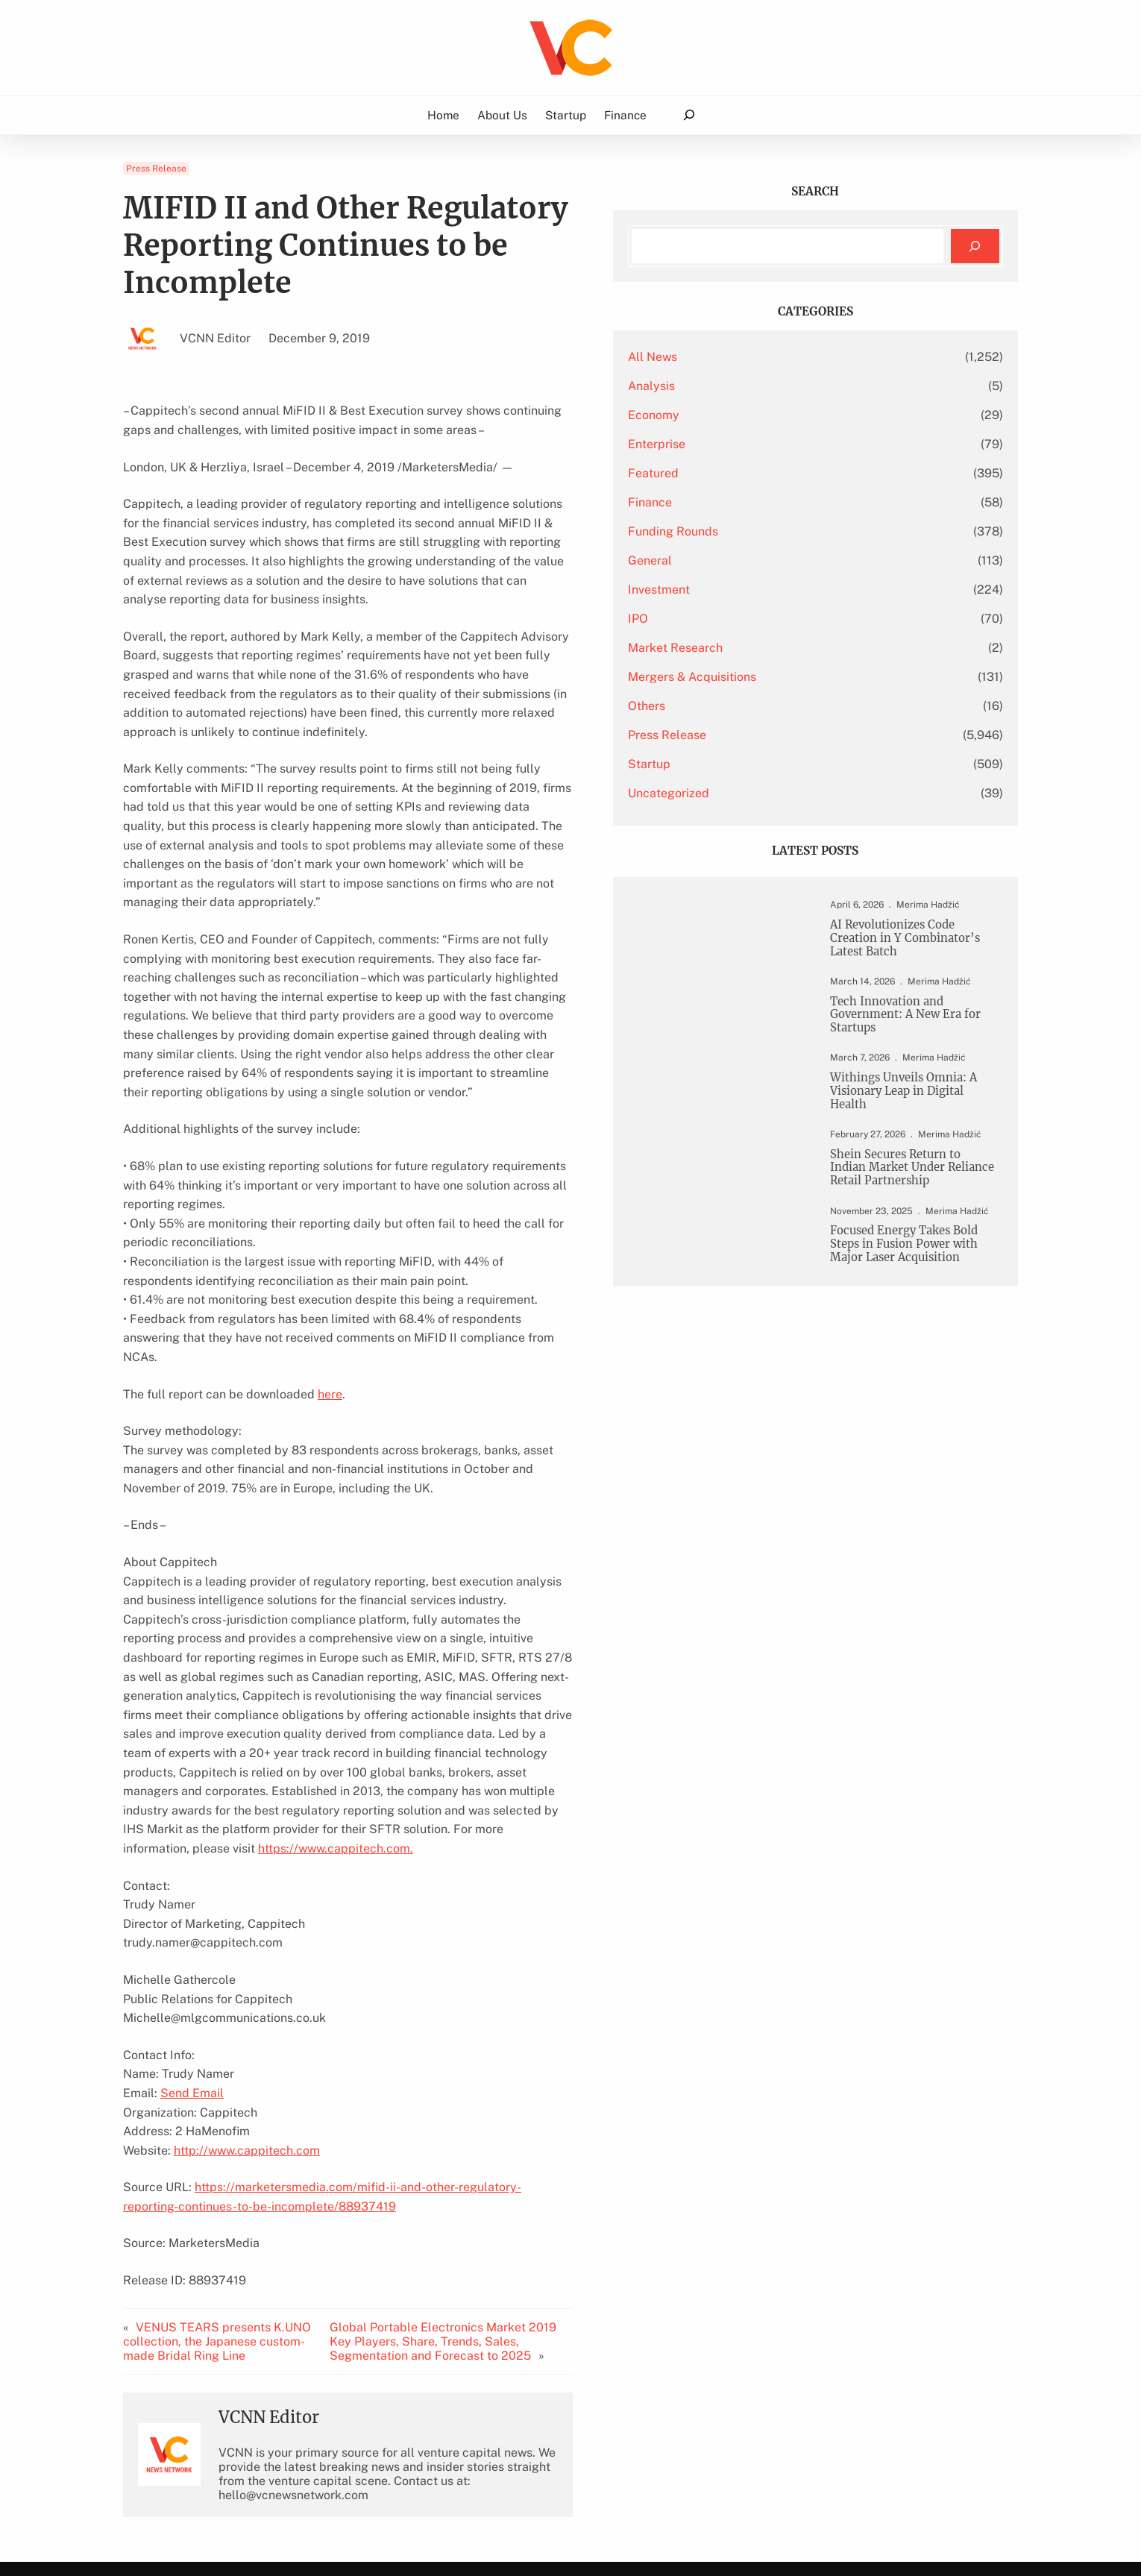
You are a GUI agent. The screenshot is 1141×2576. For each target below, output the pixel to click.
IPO (758, 619)
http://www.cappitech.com (247, 1903)
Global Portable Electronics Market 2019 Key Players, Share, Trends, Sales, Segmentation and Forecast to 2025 (532, 2094)
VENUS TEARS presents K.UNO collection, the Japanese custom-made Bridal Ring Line (229, 2094)
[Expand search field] (688, 115)
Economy (773, 415)
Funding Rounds (793, 531)
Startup (769, 764)
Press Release (156, 168)
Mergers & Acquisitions (812, 677)
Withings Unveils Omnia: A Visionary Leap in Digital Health (909, 1120)
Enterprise (776, 444)
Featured (773, 473)
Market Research (795, 648)
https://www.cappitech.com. (226, 1601)
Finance (770, 502)
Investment (779, 589)
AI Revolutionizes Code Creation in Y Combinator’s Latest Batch (912, 948)
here (330, 1204)
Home (443, 115)
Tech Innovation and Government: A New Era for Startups (915, 1038)
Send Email (192, 1845)
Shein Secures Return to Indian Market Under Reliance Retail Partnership (914, 1209)
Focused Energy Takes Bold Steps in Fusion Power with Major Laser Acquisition (914, 1317)
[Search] (975, 246)
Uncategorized (788, 793)
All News (772, 357)
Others (766, 706)
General (770, 560)
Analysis (771, 386)
